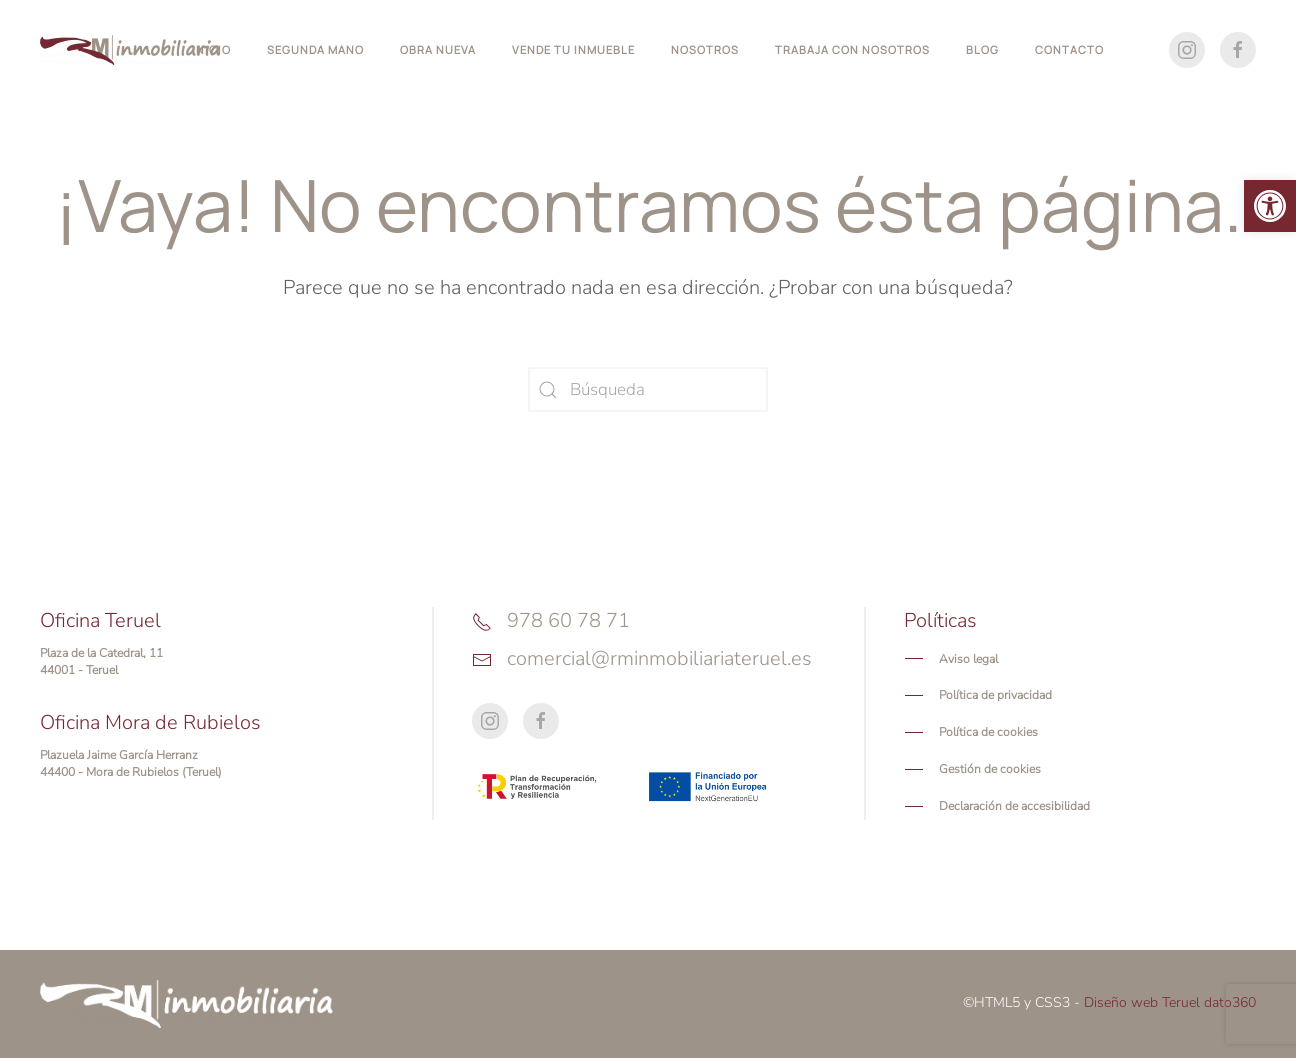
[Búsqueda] (648, 389)
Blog (982, 49)
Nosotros (705, 49)
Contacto (1069, 49)
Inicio (211, 49)
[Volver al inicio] (130, 50)
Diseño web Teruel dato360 (1170, 1002)
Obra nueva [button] (438, 49)
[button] (1270, 206)
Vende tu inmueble (573, 49)
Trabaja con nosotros (852, 49)
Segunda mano (315, 49)
